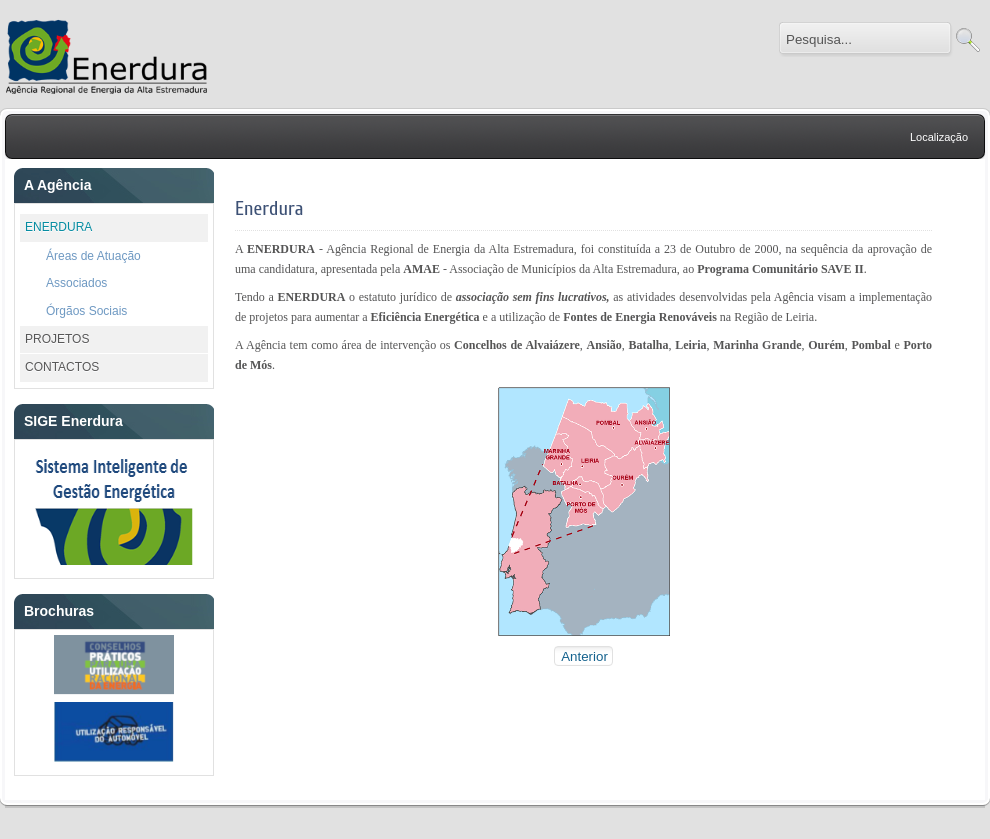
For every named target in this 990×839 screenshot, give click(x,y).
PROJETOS (57, 339)
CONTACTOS (62, 367)
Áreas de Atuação (93, 256)
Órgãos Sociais (86, 311)
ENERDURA (58, 227)
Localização (939, 137)
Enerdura (269, 208)
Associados (76, 283)
